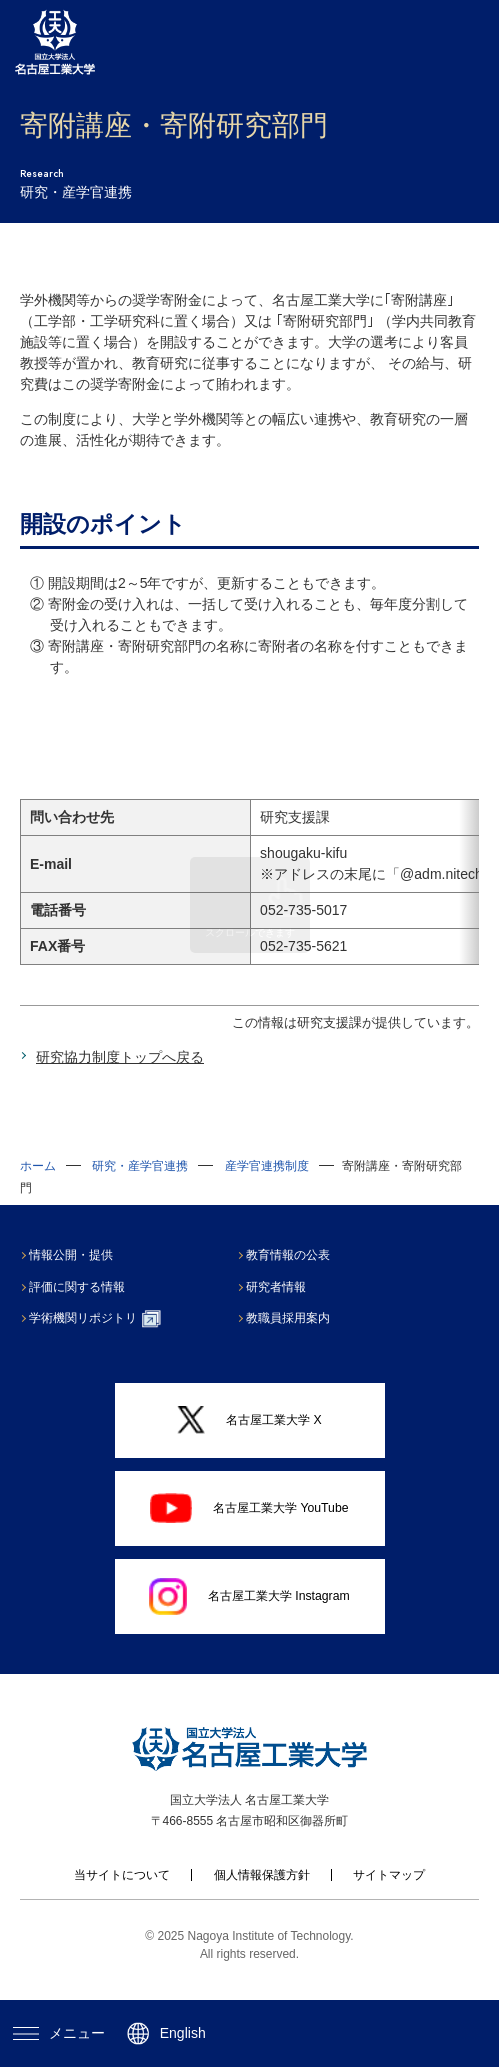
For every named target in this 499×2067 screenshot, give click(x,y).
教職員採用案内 (295, 1339)
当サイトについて (122, 1896)
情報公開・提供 (78, 1276)
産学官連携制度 (267, 1187)
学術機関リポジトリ (101, 1340)
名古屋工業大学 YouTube (249, 1529)
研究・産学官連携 (140, 1187)
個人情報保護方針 (262, 1896)
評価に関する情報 (84, 1308)
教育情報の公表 (295, 1276)
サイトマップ (389, 1896)
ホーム (38, 1187)
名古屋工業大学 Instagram (249, 1617)
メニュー (59, 2033)
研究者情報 (283, 1308)
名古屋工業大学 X (249, 1440)
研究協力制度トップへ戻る (120, 1078)
